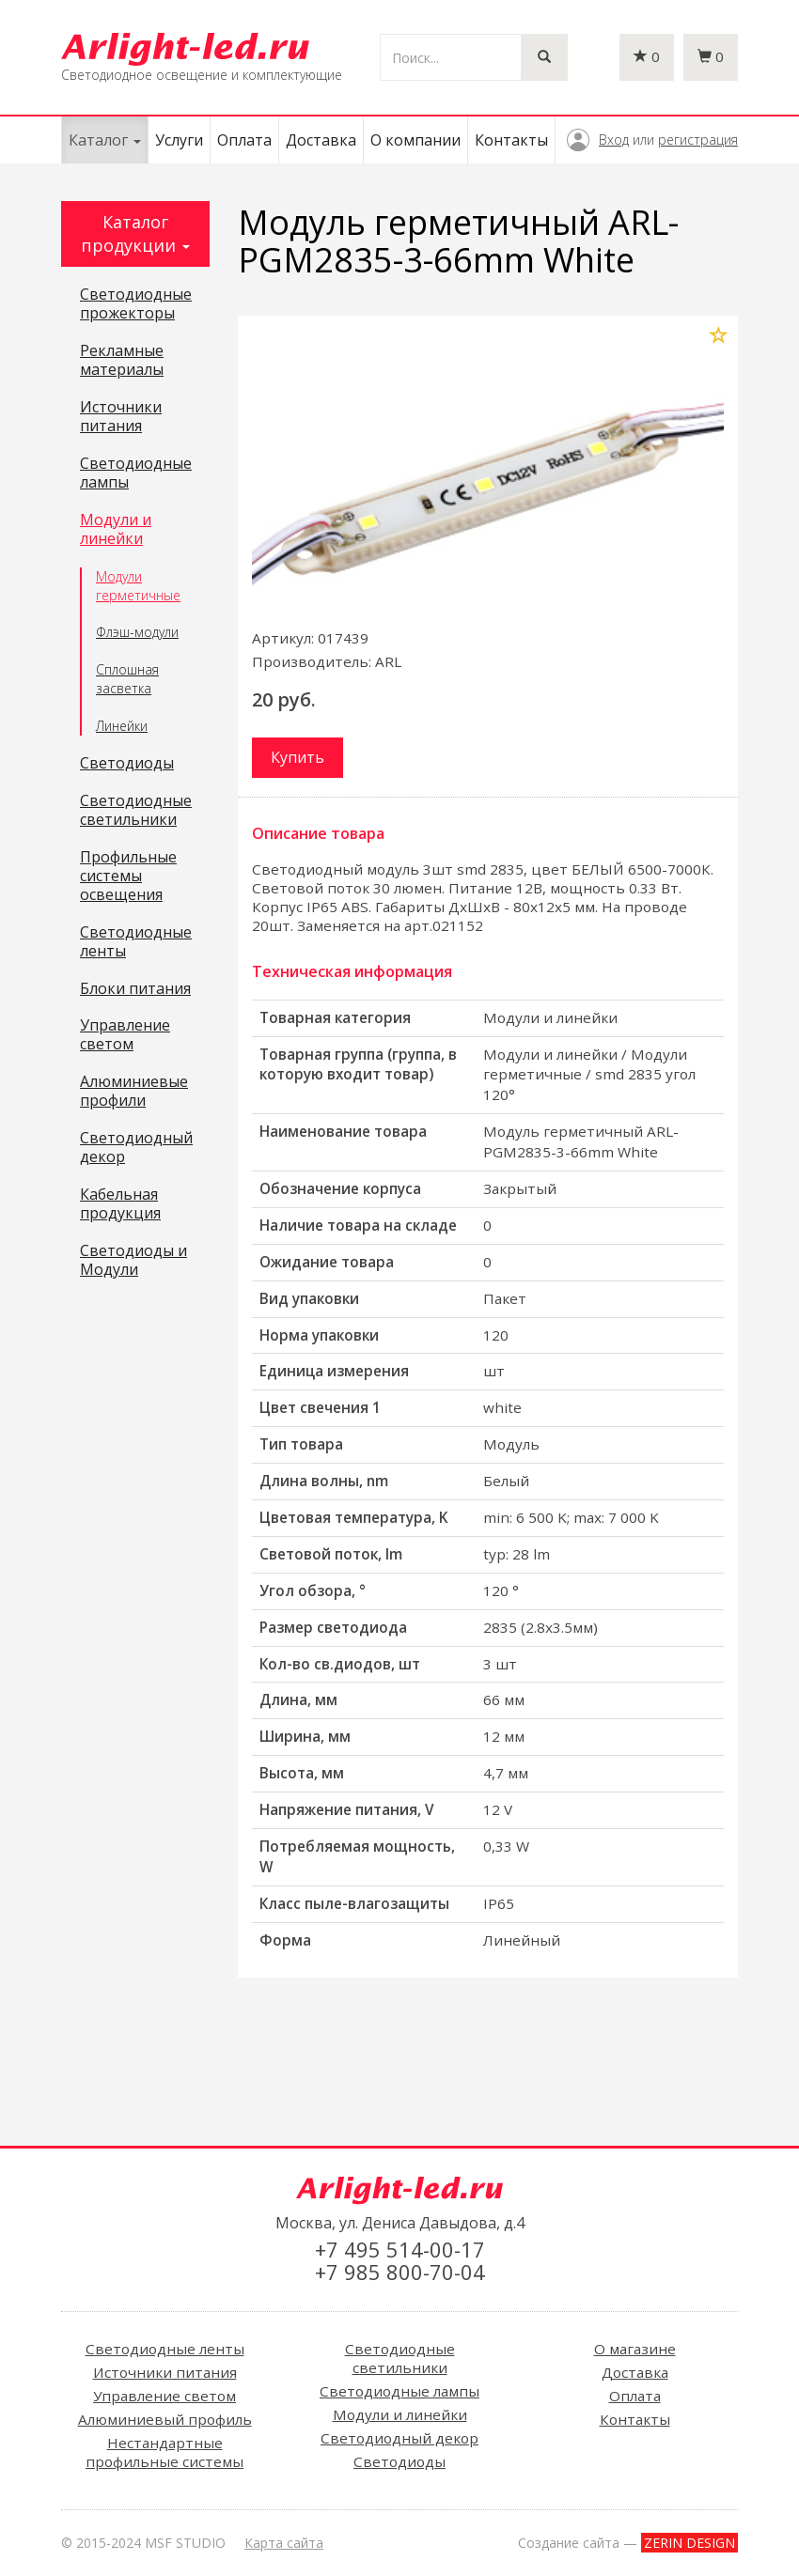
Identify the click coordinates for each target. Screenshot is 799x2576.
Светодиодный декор (136, 1148)
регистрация (698, 139)
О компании (415, 140)
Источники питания (121, 417)
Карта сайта (283, 2543)
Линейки (122, 726)
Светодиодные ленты (136, 942)
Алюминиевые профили (134, 1091)
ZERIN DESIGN (689, 2543)
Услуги (179, 140)
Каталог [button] (105, 140)
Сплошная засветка (127, 678)
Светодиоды (127, 763)
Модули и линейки (115, 530)
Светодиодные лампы (136, 473)
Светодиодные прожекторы (136, 304)
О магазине (635, 2348)
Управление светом (125, 1035)
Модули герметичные (138, 585)
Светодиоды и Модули (133, 1261)
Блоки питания (135, 989)
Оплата (244, 140)
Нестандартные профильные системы (164, 2452)
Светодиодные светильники (136, 811)
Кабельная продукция (120, 1204)
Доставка (321, 140)
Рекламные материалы (122, 361)
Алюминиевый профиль (165, 2419)
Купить (297, 757)
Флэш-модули (137, 632)
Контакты (511, 140)
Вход (614, 139)
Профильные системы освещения (128, 876)
